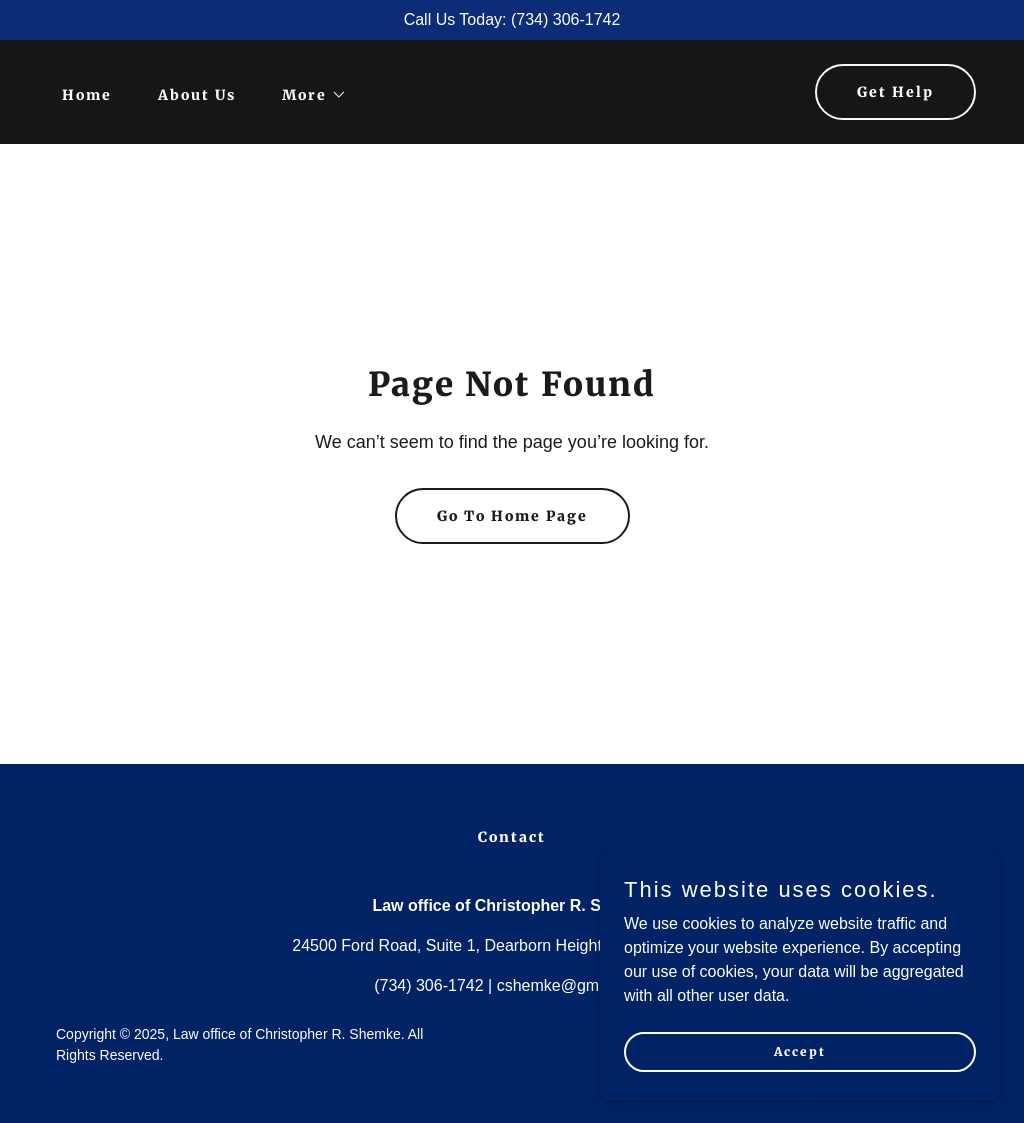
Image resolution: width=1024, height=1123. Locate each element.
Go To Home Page (512, 516)
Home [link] (87, 95)
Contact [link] (512, 837)
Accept (800, 1092)
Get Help (895, 92)
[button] (307, 95)
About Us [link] (197, 95)
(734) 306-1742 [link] (428, 985)
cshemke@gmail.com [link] (573, 985)
